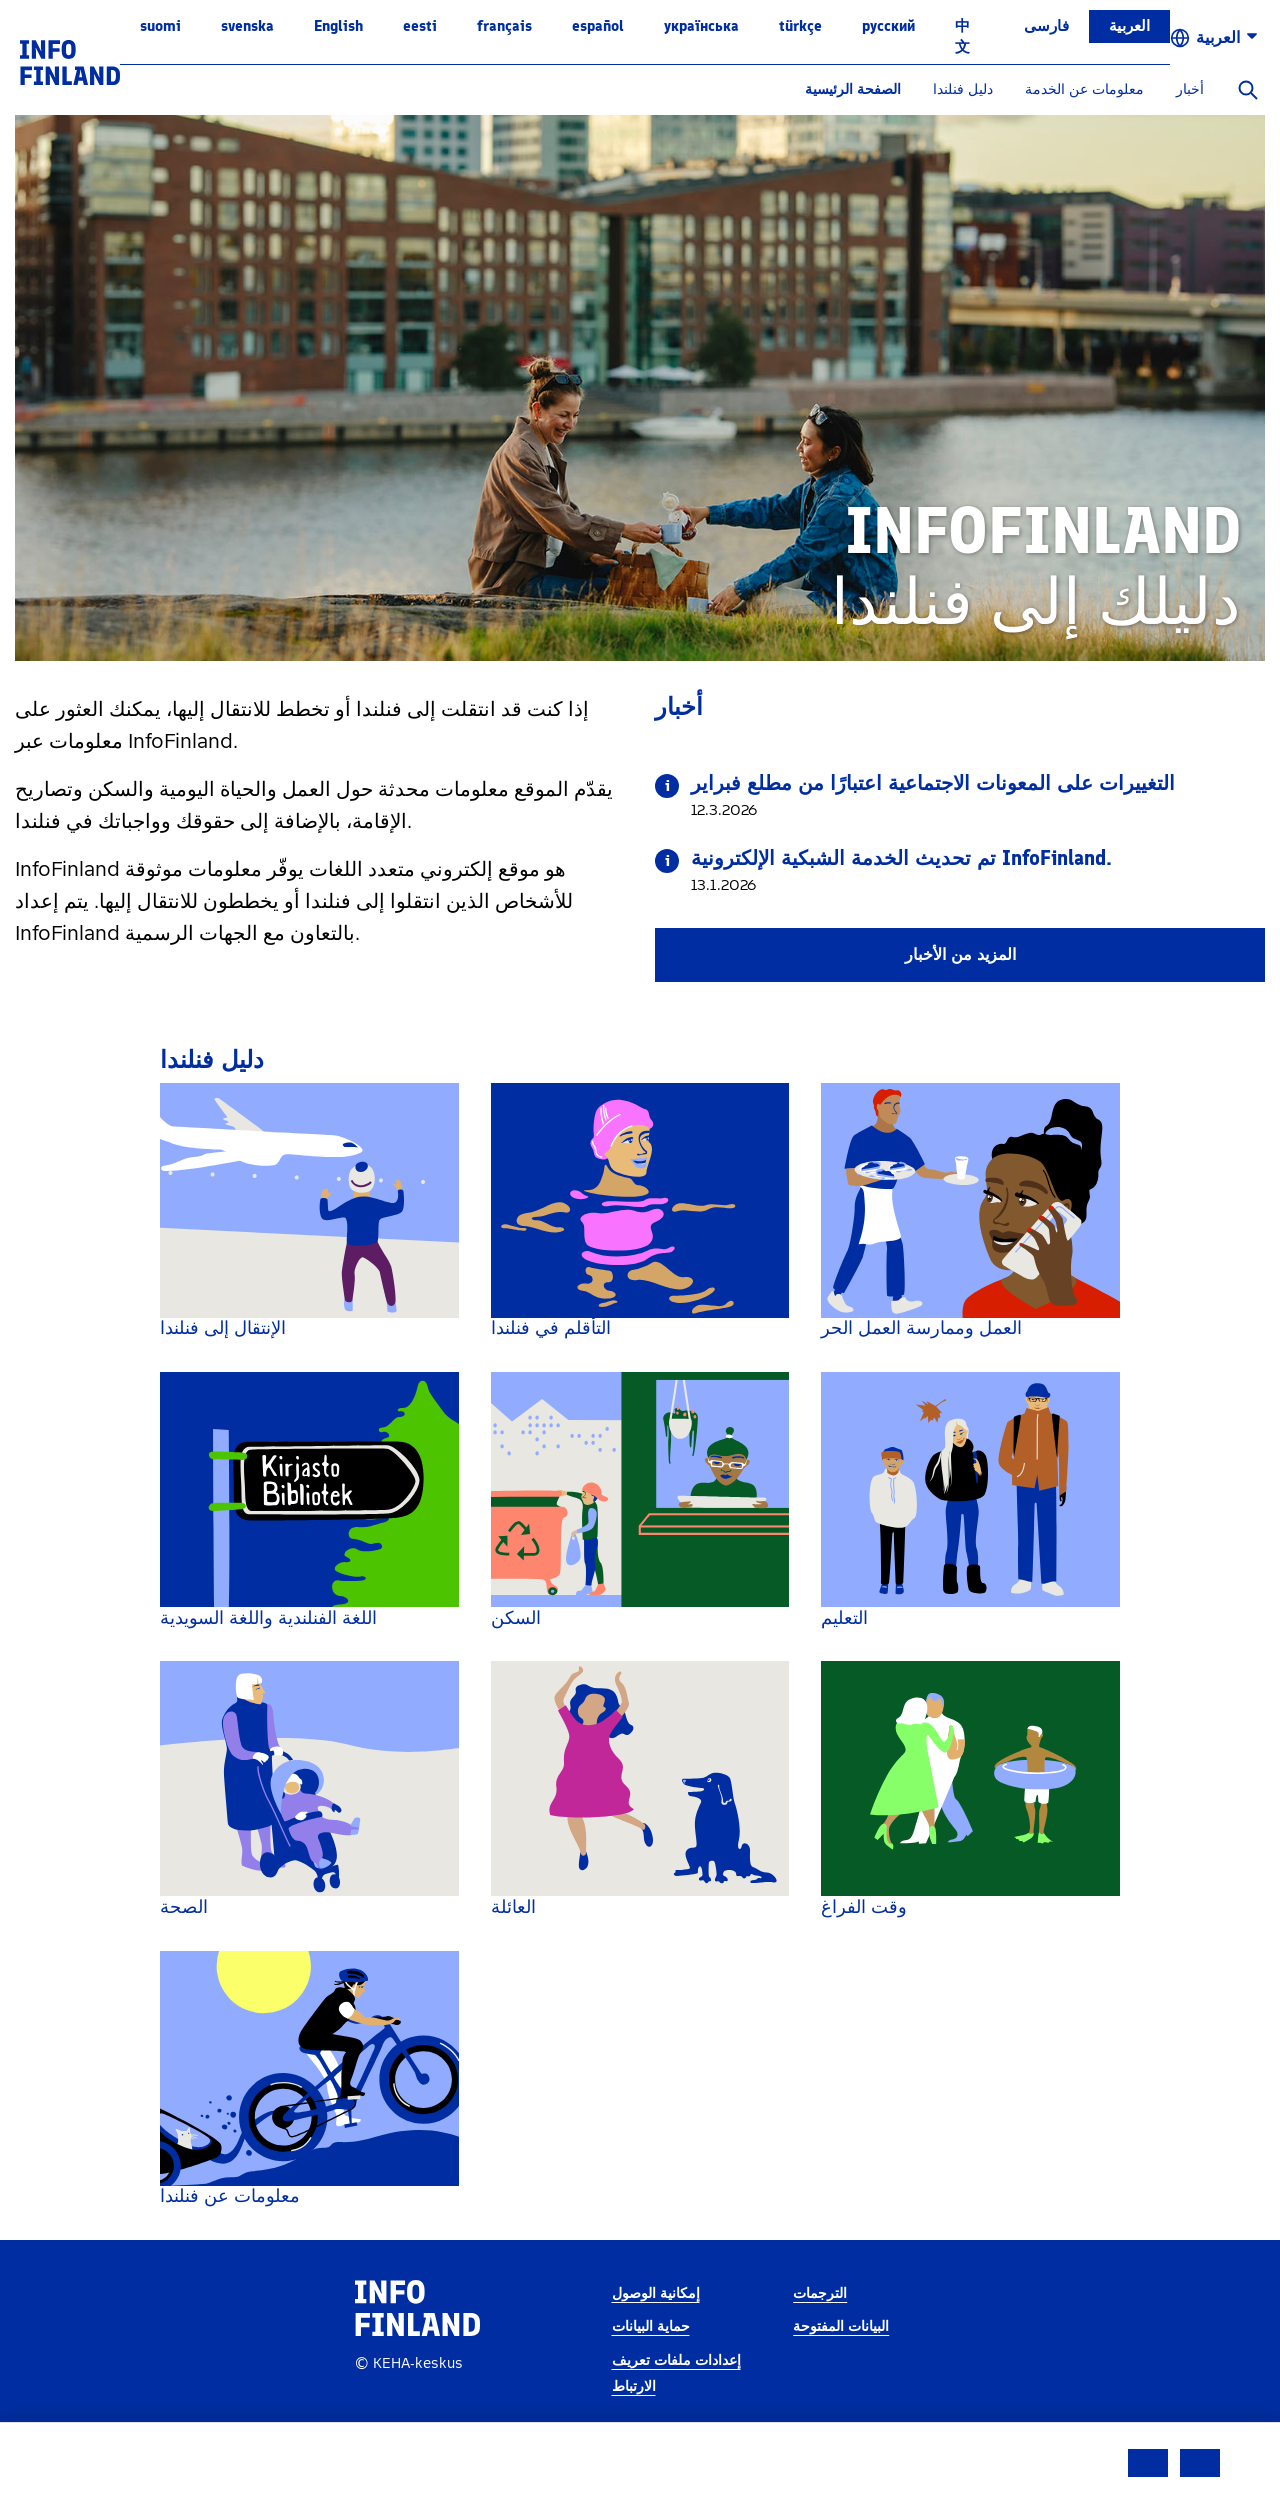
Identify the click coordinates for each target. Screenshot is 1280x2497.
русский (888, 26)
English (338, 26)
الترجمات (820, 2334)
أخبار (1190, 89)
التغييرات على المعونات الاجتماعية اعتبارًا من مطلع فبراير (933, 783)
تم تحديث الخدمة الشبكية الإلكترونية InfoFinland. (901, 858)
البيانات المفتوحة (841, 2368)
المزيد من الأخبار (960, 954)
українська (701, 26)
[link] (70, 61)
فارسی (1046, 26)
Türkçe (800, 26)
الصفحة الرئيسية (853, 89)
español (598, 26)
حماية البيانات (651, 2368)
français (504, 26)
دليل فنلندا (963, 89)
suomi (160, 26)
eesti (420, 26)
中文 (962, 36)
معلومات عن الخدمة (1084, 89)
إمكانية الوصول (656, 2334)
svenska (247, 26)
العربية (1129, 26)
